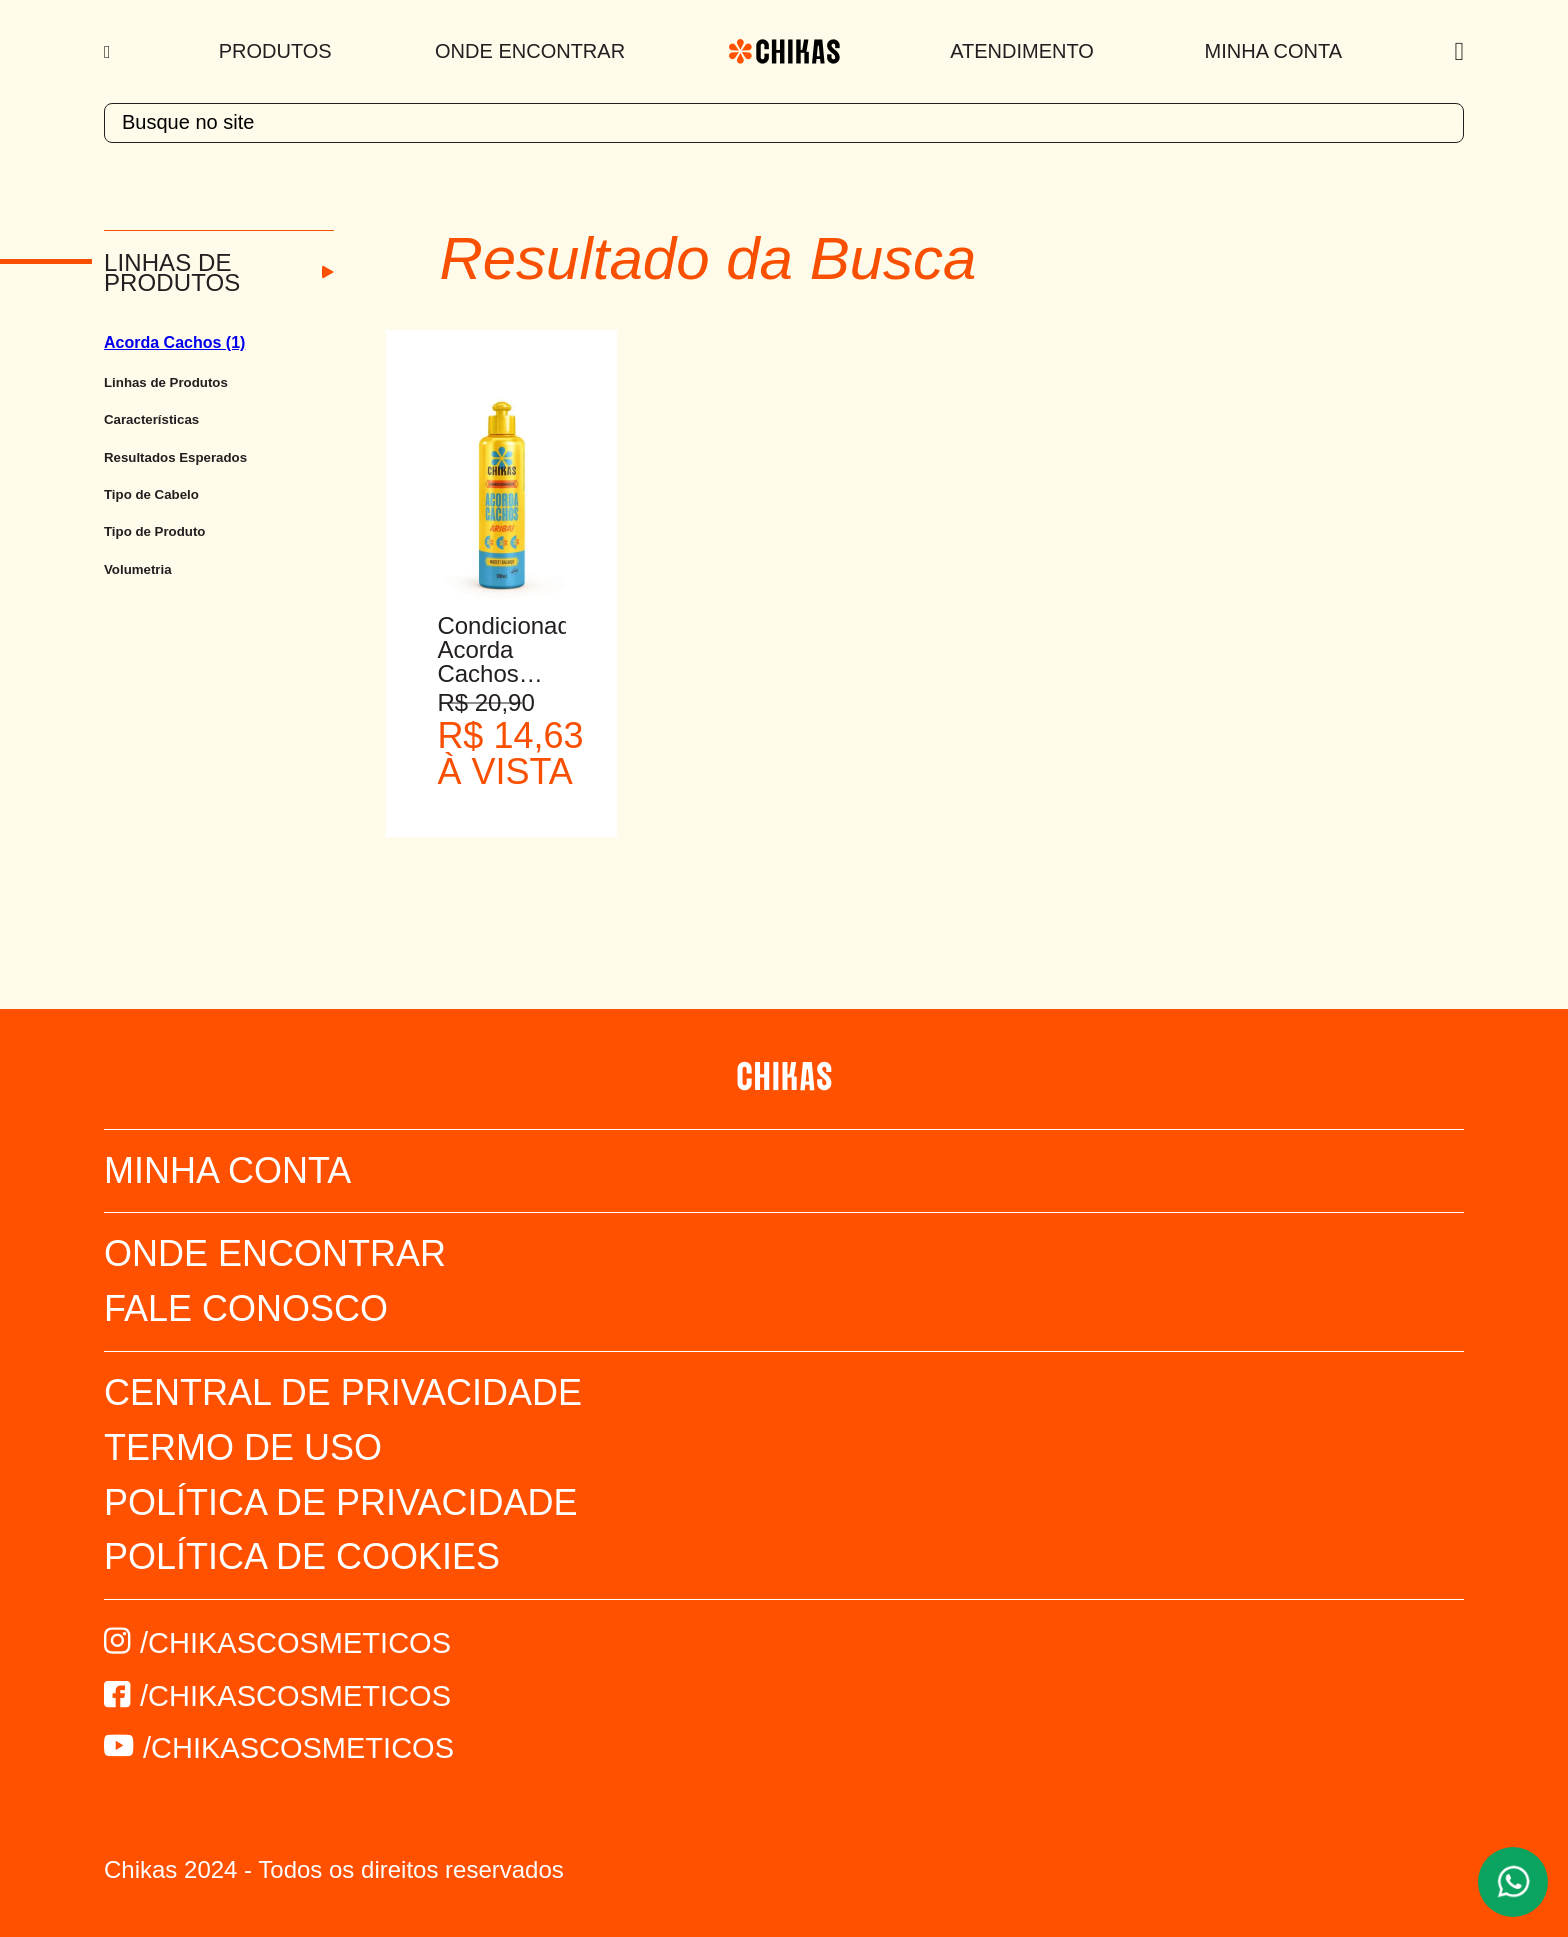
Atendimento (1022, 51)
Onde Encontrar (530, 51)
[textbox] (784, 123)
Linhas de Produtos (172, 273)
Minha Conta (1273, 51)
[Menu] (109, 52)
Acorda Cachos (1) (174, 342)
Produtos (275, 51)
